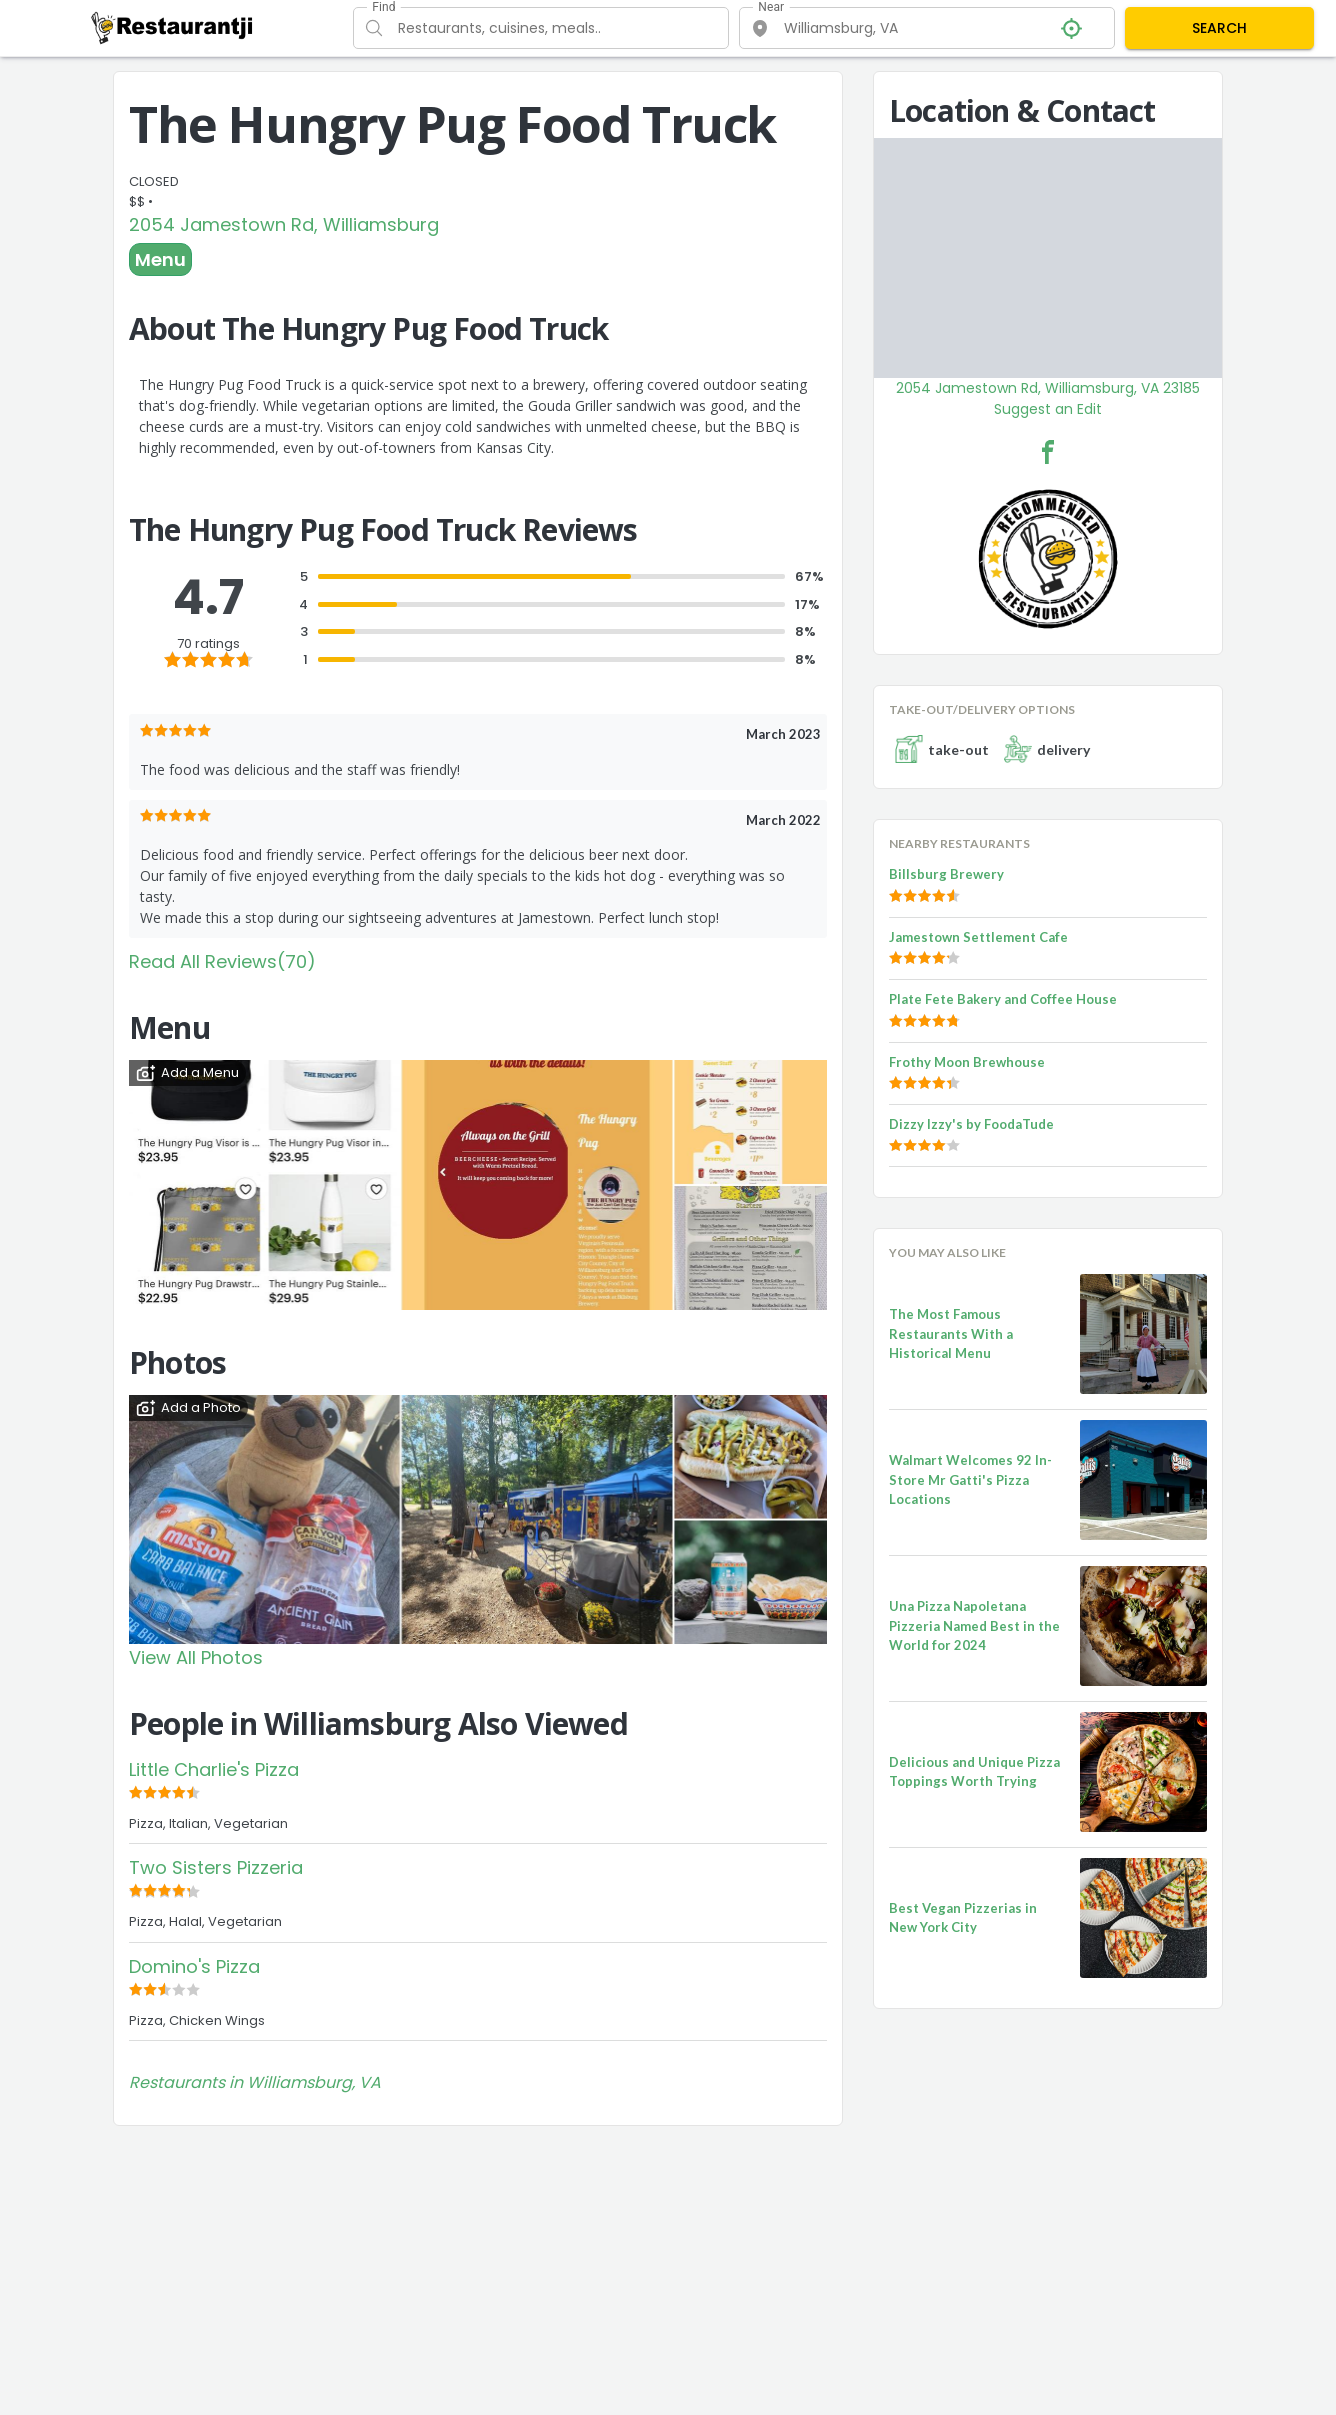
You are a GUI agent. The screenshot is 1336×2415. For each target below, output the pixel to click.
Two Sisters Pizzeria (216, 1867)
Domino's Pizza (194, 1966)
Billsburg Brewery (946, 874)
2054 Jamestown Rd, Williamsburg (284, 224)
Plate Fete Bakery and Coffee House (1003, 999)
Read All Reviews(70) (222, 961)
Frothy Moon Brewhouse (967, 1062)
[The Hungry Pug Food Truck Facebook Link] (1048, 452)
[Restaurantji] (172, 27)
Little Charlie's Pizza (214, 1769)
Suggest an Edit (1048, 409)
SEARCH (1219, 28)
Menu (160, 259)
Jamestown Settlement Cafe (978, 937)
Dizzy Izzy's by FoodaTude (971, 1124)
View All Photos (196, 1657)
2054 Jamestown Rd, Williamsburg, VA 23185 (1048, 388)
